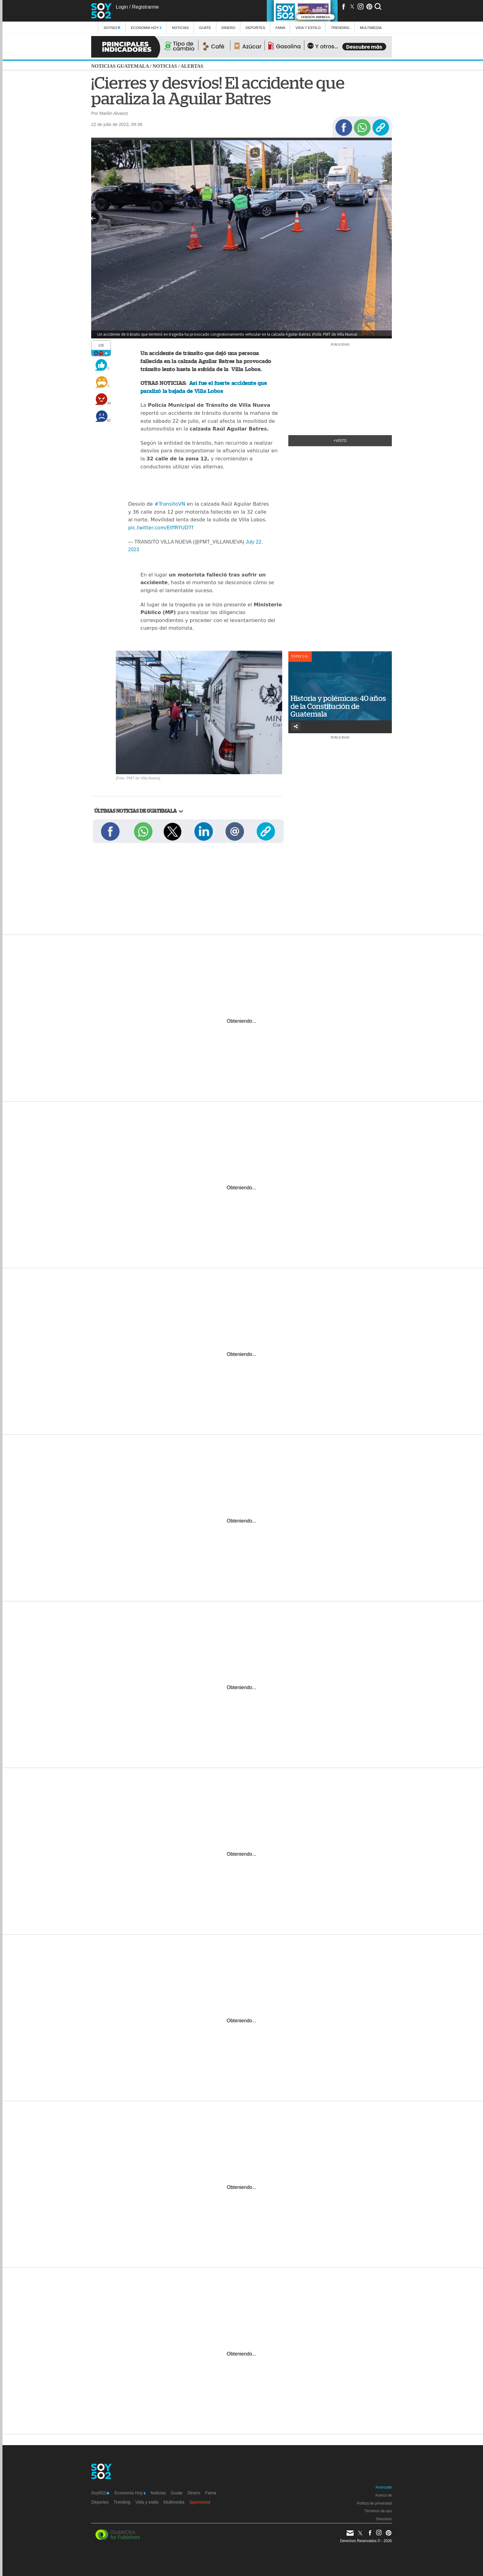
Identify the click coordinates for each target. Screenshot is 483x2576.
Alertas (192, 66)
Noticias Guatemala (120, 66)
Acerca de (383, 2495)
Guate (205, 28)
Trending (340, 28)
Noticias (180, 28)
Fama (280, 28)
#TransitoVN (169, 504)
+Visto (340, 441)
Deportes (255, 28)
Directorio (384, 2519)
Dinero (228, 28)
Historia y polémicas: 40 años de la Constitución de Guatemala (338, 706)
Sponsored (199, 2502)
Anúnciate (383, 2487)
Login (122, 7)
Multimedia (174, 2502)
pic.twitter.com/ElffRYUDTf (160, 528)
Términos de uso (378, 2511)
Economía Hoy (146, 28)
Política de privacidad (374, 2503)
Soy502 (112, 28)
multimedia (371, 28)
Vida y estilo (307, 28)
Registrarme (145, 7)
